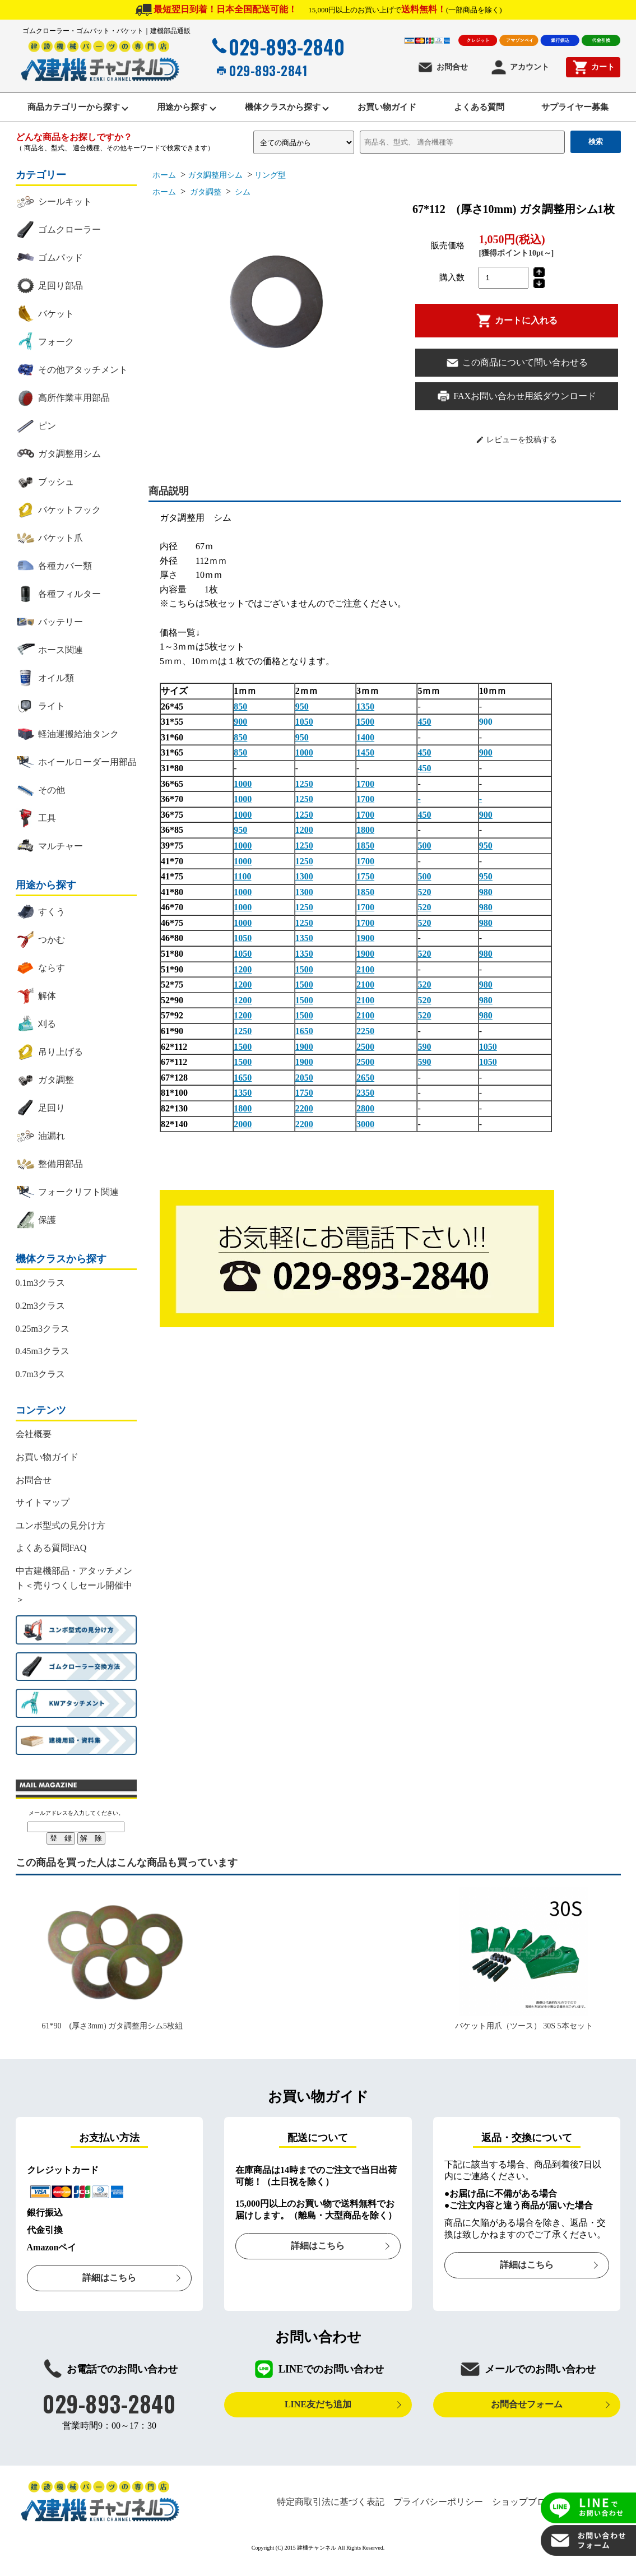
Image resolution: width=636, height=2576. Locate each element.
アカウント (519, 67)
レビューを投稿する (516, 452)
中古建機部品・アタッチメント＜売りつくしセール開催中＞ (74, 1597)
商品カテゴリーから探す (63, 113)
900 (240, 734)
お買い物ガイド (385, 113)
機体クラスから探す (277, 113)
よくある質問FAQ (51, 1560)
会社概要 (34, 1447)
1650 (304, 1044)
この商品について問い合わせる (516, 375)
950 (302, 719)
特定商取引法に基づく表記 (330, 2514)
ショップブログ (523, 2514)
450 (424, 734)
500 (424, 858)
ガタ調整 (204, 205)
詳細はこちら (109, 2290)
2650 (365, 1090)
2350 (365, 1105)
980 (486, 904)
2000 (243, 1136)
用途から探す (174, 113)
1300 (304, 889)
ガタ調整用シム (215, 188)
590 (424, 1059)
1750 (365, 889)
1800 (365, 842)
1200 (304, 842)
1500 (365, 734)
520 (424, 904)
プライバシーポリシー (438, 2514)
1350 (365, 719)
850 (240, 719)
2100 (365, 981)
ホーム (164, 188)
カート (593, 67)
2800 (365, 1121)
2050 (304, 1090)
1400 (365, 749)
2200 (304, 1121)
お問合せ (442, 67)
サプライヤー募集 (578, 113)
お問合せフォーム (527, 2417)
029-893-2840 (277, 46)
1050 (304, 734)
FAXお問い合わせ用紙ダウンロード (516, 409)
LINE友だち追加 (318, 2417)
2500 (365, 1059)
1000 (304, 765)
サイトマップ (42, 1515)
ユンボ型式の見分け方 (60, 1537)
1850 (365, 858)
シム (242, 205)
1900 (365, 951)
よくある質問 (479, 113)
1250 (304, 796)
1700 (365, 796)
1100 (242, 889)
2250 (365, 1044)
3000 (365, 1136)
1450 (365, 765)
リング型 (270, 188)
